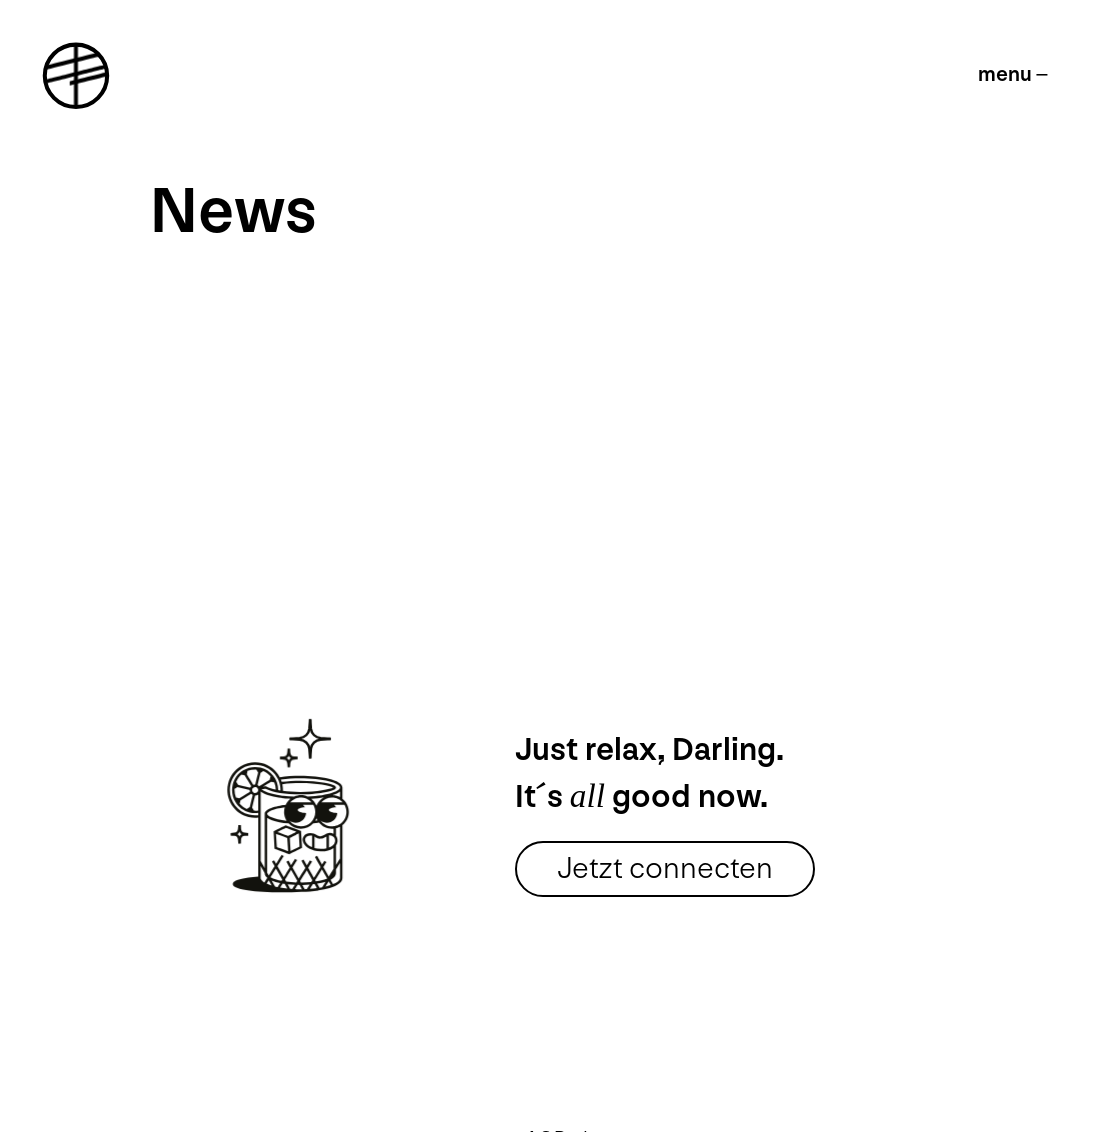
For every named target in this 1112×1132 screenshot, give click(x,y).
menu (1005, 74)
